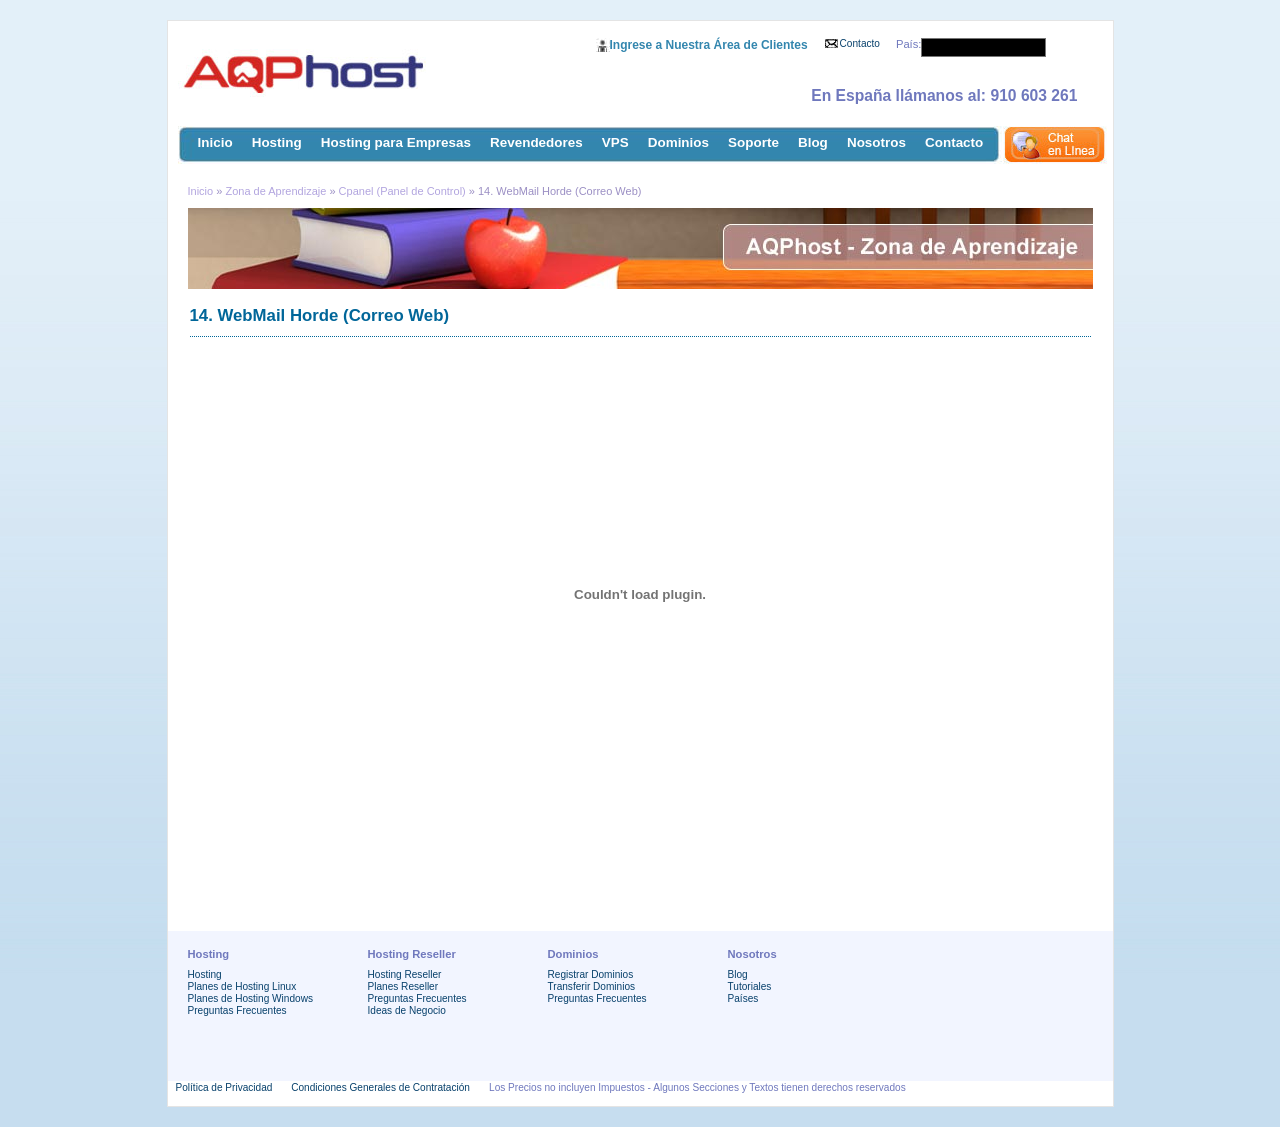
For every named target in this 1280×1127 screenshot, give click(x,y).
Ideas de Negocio (407, 1010)
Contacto (860, 43)
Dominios (678, 142)
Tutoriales (750, 986)
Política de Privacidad (224, 1087)
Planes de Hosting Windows (250, 998)
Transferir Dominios (592, 986)
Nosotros (876, 142)
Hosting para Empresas (396, 142)
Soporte (753, 142)
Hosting (277, 142)
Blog (813, 142)
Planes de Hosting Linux (242, 986)
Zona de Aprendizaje (277, 191)
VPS (615, 142)
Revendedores (536, 142)
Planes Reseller (403, 986)
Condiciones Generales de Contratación (380, 1087)
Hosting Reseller (405, 974)
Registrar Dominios (591, 974)
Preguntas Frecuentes (237, 1010)
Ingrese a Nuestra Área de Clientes (709, 45)
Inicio (215, 142)
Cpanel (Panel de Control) (402, 191)
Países (743, 998)
